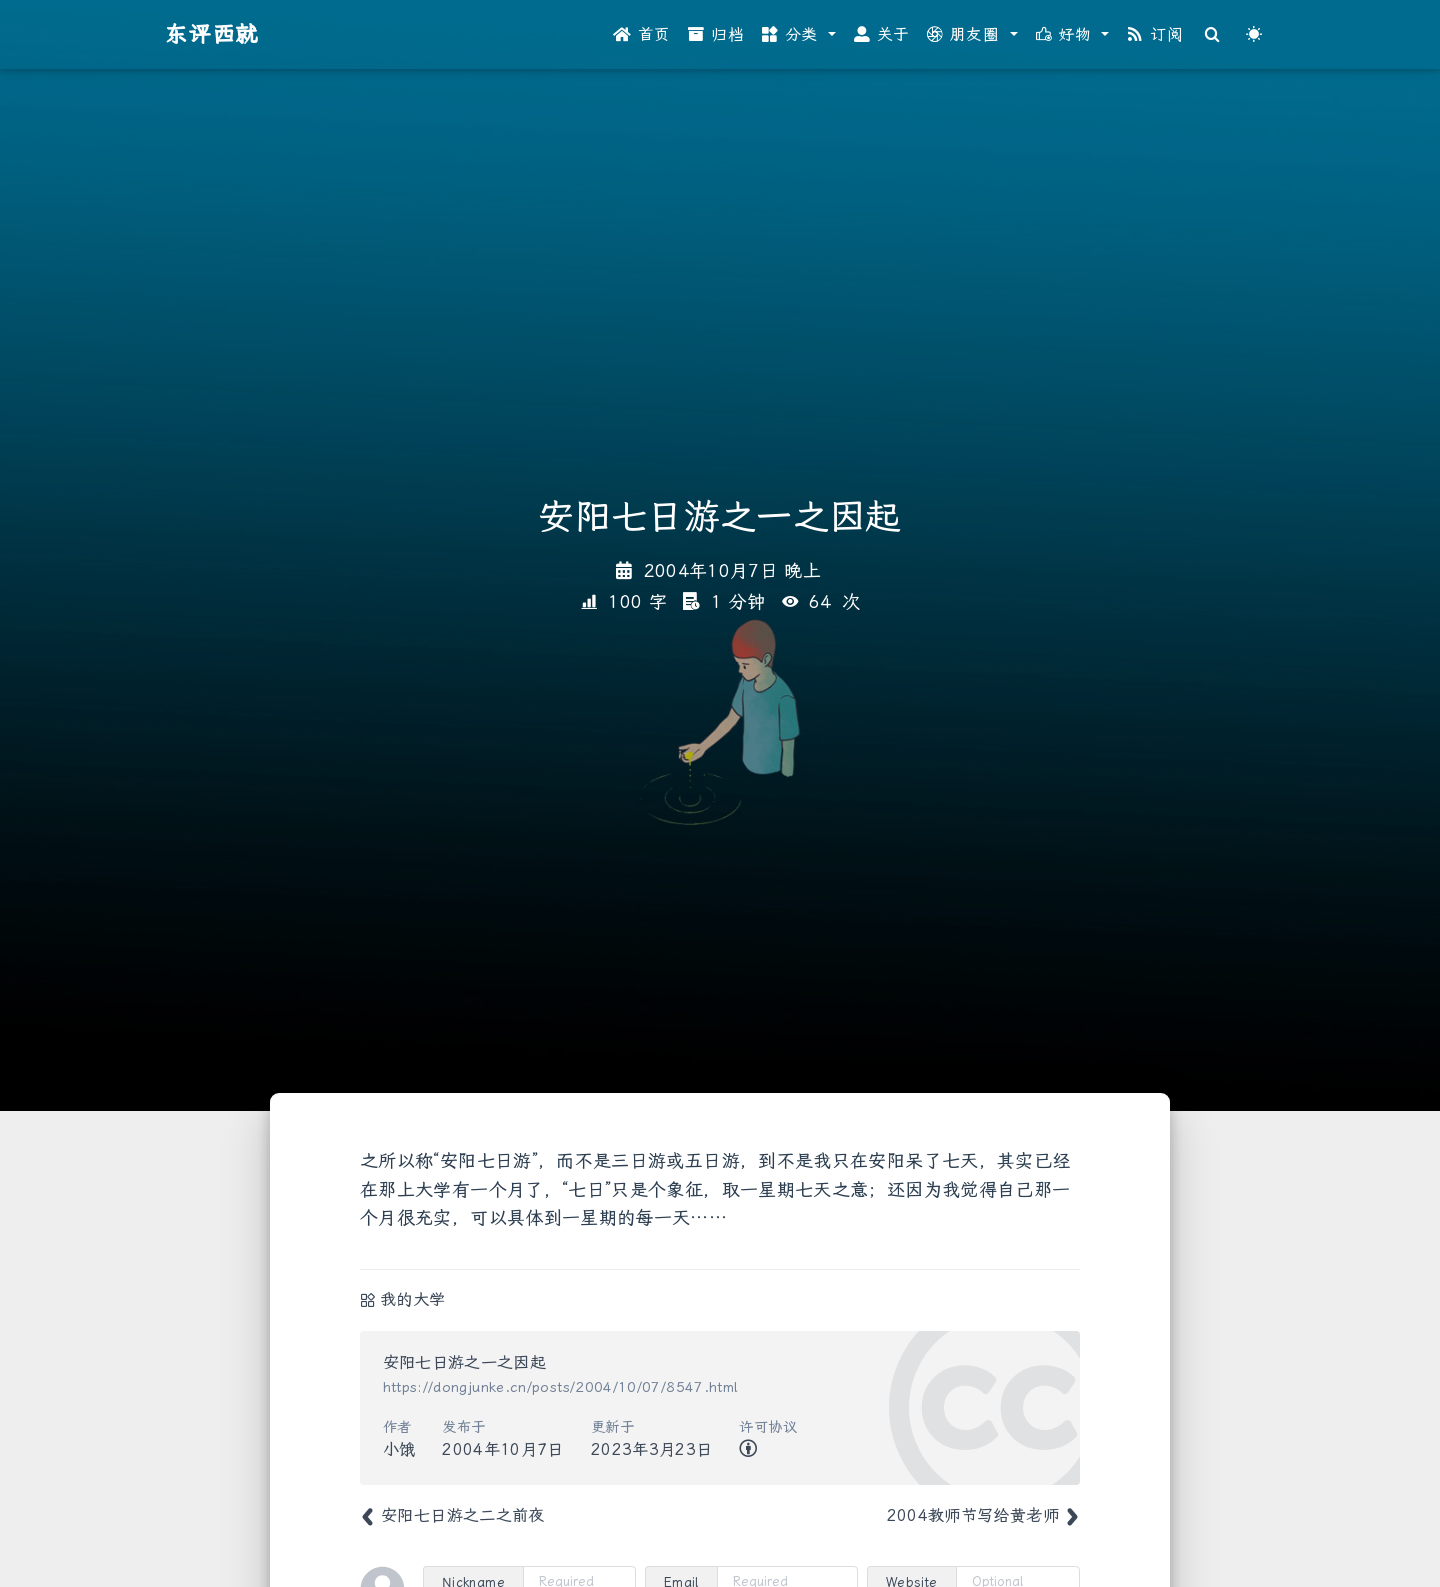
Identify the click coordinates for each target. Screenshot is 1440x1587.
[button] (799, 35)
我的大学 (412, 1299)
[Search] (1213, 35)
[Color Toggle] (1254, 35)
